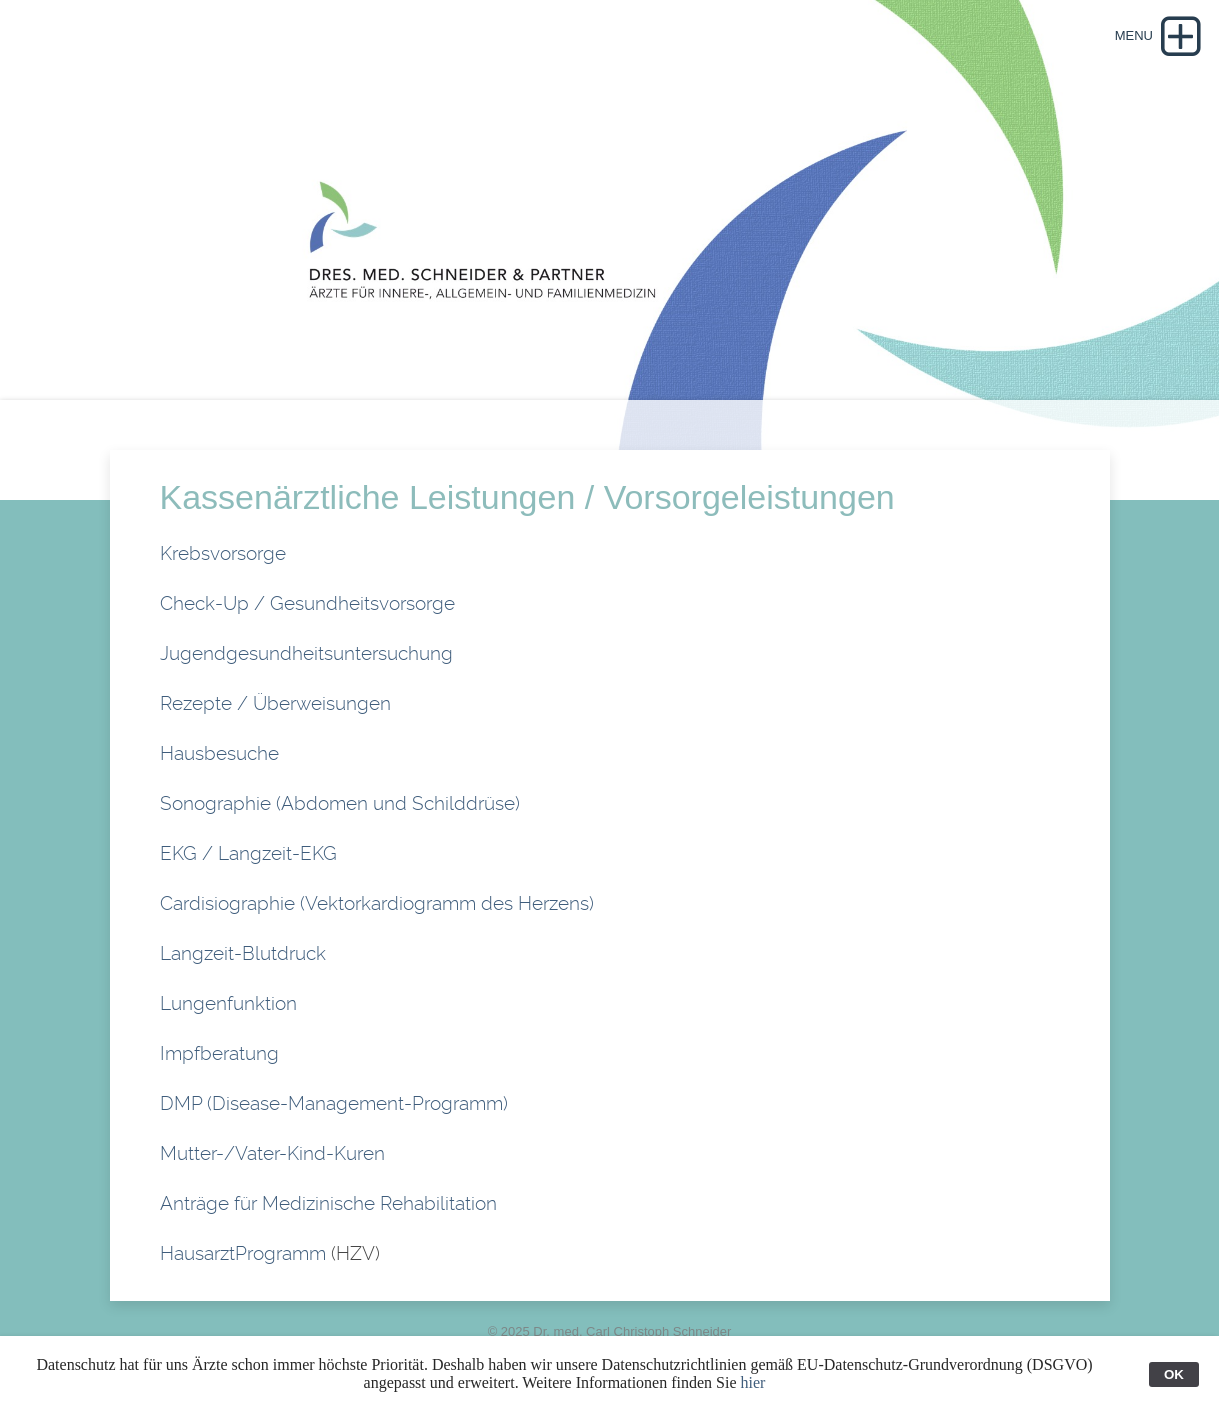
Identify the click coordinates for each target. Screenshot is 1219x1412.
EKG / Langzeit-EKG (248, 853)
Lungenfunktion (228, 1003)
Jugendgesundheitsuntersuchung (306, 653)
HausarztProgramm (245, 1253)
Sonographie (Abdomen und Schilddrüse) (340, 803)
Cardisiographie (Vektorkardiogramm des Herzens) (377, 903)
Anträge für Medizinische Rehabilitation (328, 1203)
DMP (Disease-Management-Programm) (334, 1103)
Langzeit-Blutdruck (243, 953)
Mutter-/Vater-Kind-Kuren (272, 1153)
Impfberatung (219, 1053)
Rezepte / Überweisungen (275, 703)
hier (753, 1382)
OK (1174, 1374)
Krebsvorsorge (223, 553)
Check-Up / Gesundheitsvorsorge (307, 603)
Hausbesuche (219, 753)
